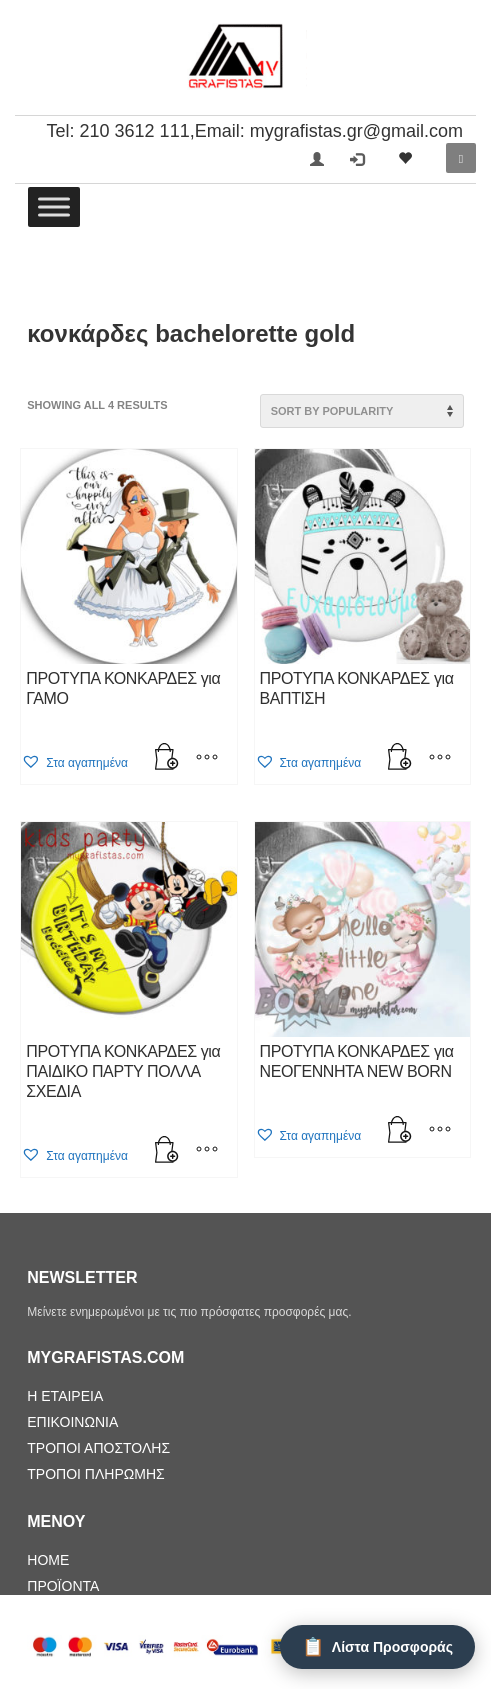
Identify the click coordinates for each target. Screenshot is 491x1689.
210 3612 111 (135, 131)
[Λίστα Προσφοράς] (377, 1647)
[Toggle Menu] (54, 206)
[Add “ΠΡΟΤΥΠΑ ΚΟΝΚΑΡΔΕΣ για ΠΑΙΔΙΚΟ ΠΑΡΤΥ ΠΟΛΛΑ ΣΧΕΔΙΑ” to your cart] (167, 1152)
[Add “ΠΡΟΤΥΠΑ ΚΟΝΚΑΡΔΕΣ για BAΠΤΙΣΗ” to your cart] (400, 759)
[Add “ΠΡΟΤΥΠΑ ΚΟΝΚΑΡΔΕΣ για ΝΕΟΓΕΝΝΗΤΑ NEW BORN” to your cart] (400, 1132)
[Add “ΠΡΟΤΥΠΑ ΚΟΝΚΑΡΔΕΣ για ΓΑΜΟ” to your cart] (167, 759)
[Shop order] (362, 411)
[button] (74, 762)
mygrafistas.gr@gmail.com (356, 131)
